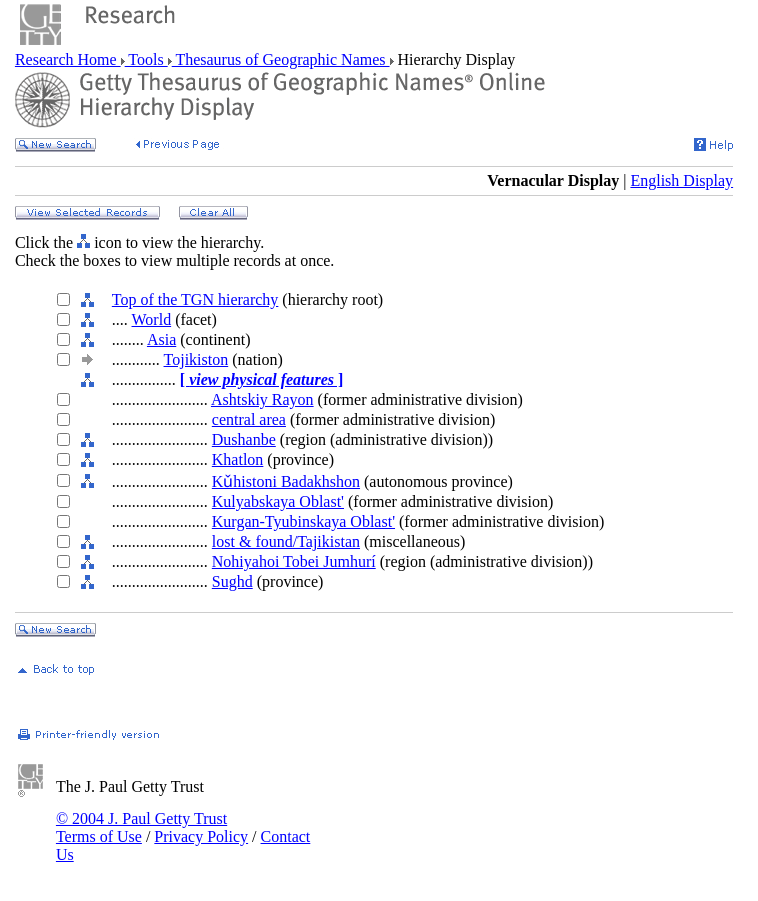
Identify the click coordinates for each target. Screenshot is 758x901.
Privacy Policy (201, 836)
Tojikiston (196, 359)
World (152, 319)
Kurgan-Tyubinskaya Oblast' (303, 521)
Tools (146, 59)
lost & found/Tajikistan (286, 541)
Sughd (232, 581)
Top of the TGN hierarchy (195, 299)
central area (249, 419)
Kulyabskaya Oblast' (278, 501)
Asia (161, 339)
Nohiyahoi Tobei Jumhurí (294, 561)
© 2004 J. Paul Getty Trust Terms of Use (141, 827)
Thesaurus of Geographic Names (281, 59)
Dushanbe (244, 439)
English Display (681, 180)
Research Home (68, 59)
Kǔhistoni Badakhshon (286, 481)
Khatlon (238, 459)
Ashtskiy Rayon (262, 399)
